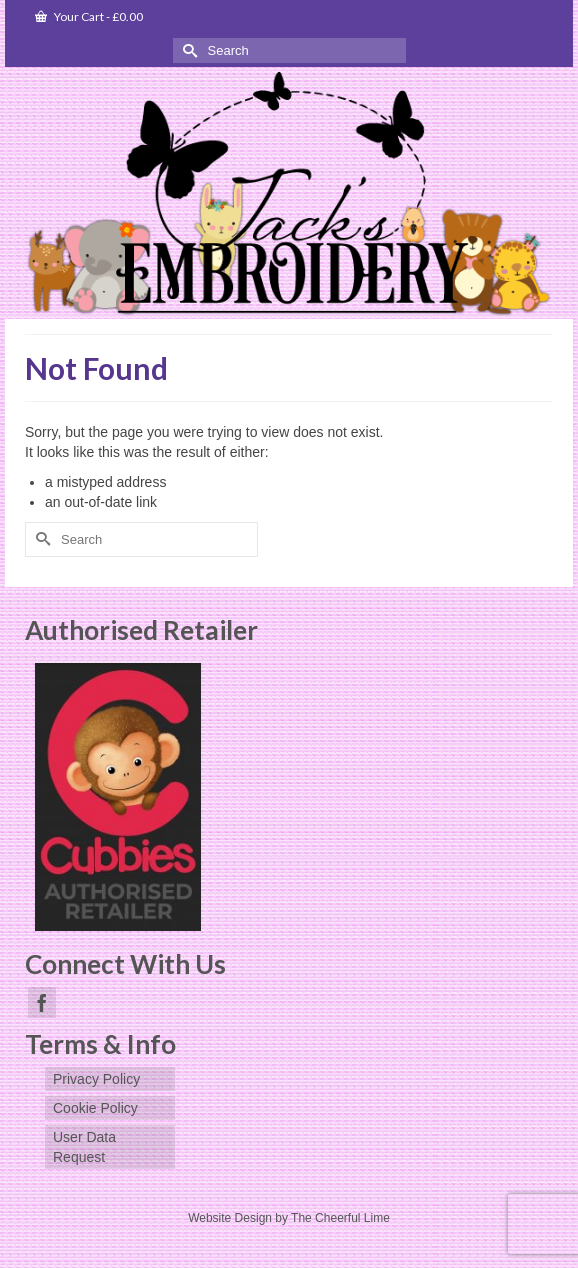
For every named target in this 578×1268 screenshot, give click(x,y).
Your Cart (89, 16)
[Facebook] (42, 1002)
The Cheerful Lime (340, 1218)
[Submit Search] (188, 50)
